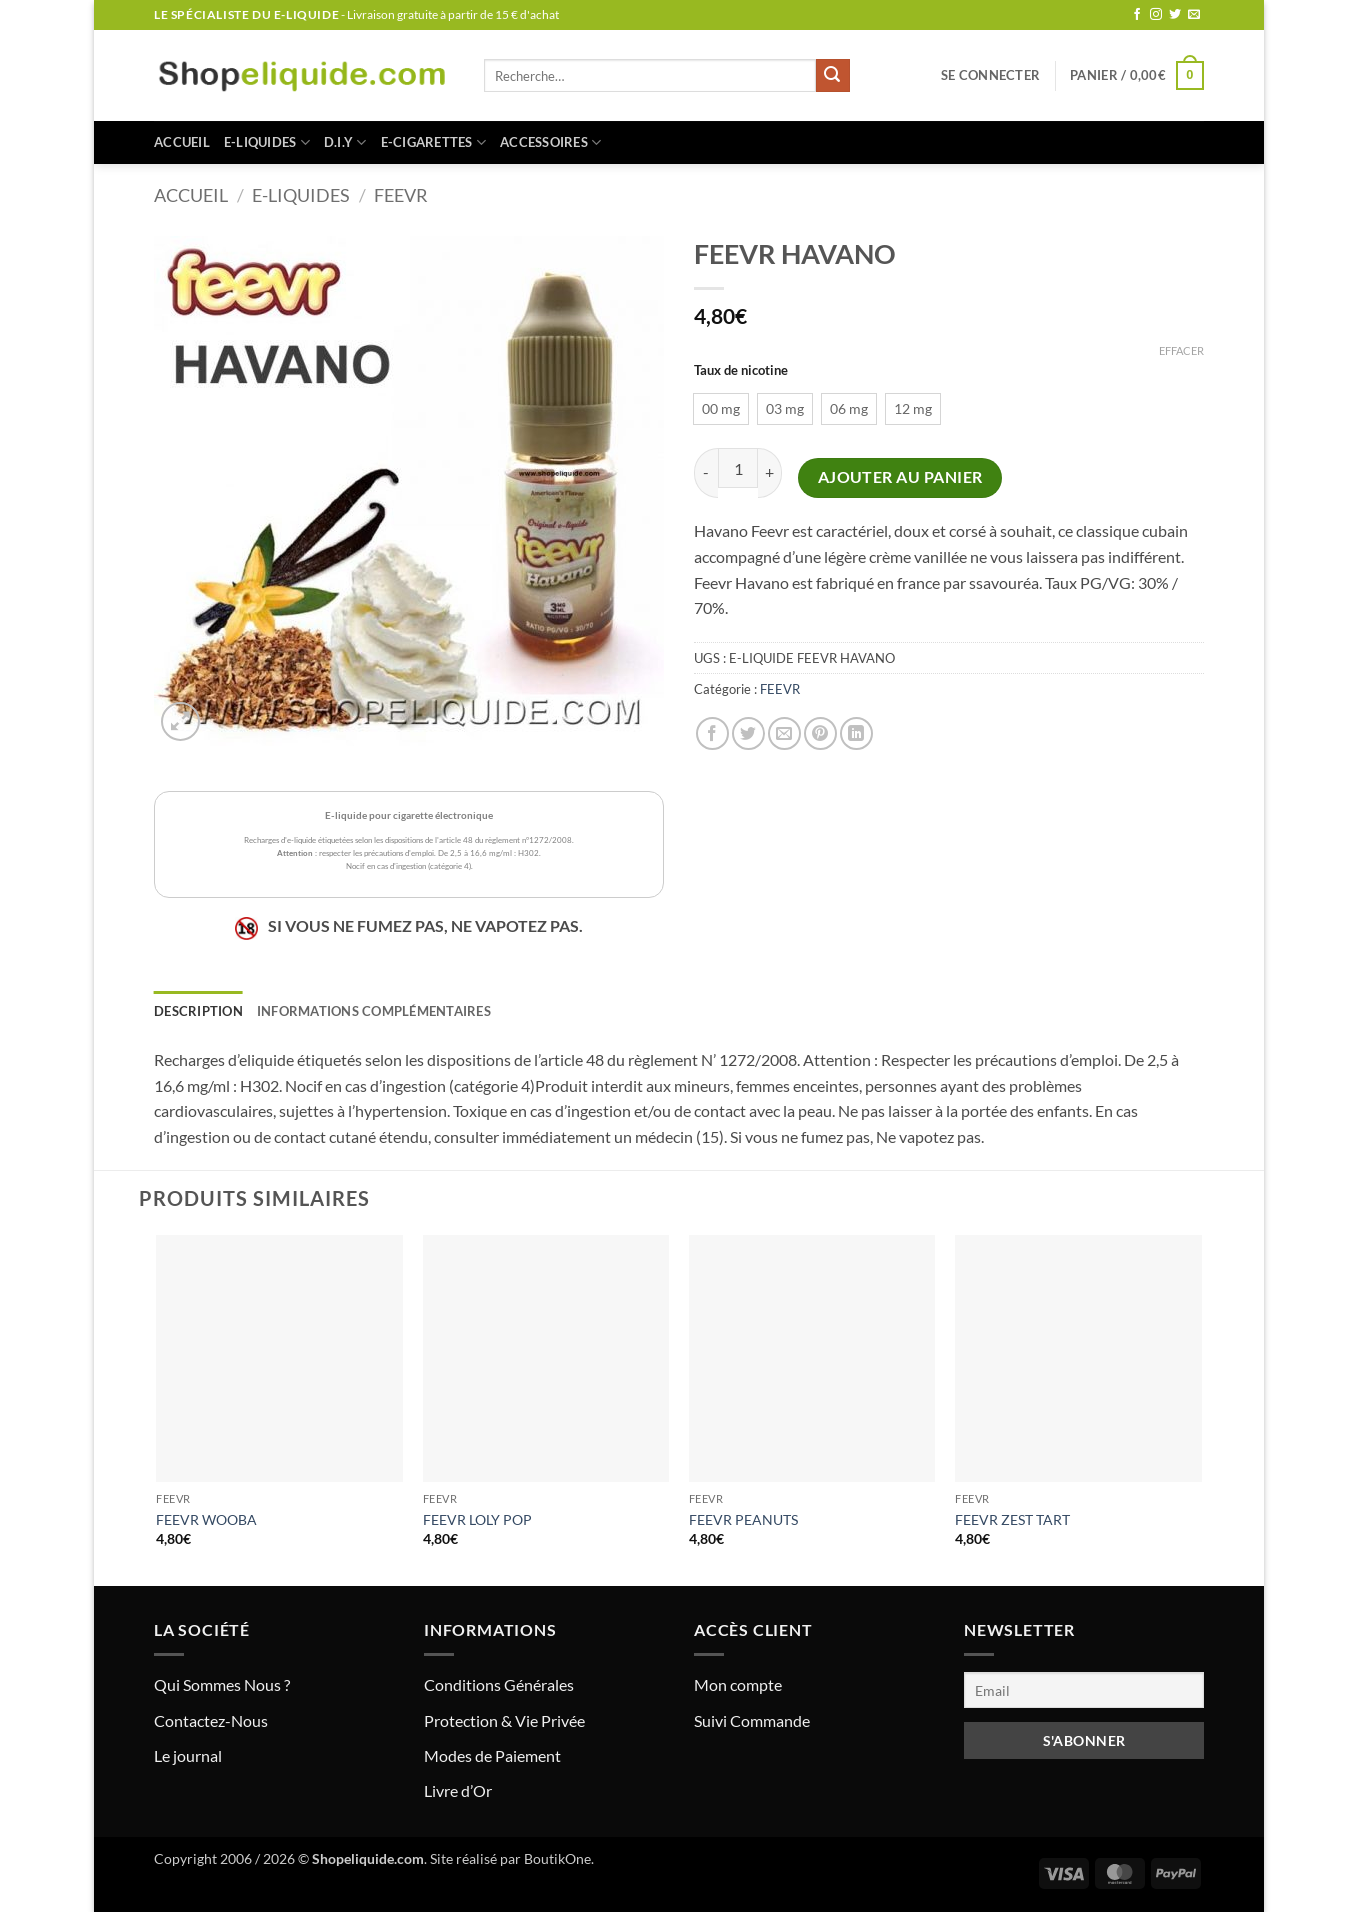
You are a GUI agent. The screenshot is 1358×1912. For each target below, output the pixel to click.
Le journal (188, 1755)
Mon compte (738, 1684)
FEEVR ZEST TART (1012, 1519)
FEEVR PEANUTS (743, 1519)
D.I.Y (345, 142)
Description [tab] (198, 1011)
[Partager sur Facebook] (712, 733)
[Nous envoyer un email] (1194, 15)
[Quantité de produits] (738, 468)
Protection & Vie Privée (504, 1720)
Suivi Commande (752, 1720)
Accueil (182, 142)
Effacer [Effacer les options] (1181, 350)
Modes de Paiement (492, 1755)
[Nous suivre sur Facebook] (1137, 15)
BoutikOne (557, 1858)
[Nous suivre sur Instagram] (1156, 15)
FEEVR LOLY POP (477, 1519)
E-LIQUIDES (267, 142)
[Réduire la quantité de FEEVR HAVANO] (706, 472)
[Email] (1084, 1689)
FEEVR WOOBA (206, 1519)
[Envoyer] (833, 76)
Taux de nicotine (741, 371)
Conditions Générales (499, 1684)
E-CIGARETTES (434, 142)
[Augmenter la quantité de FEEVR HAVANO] (770, 472)
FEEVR (401, 195)
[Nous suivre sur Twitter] (1175, 15)
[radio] (721, 409)
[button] (990, 75)
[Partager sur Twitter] (748, 733)
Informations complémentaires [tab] (374, 1011)
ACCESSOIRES (550, 142)
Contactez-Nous (211, 1720)
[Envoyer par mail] (784, 733)
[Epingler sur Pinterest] (820, 733)
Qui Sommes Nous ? (222, 1684)
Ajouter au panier (900, 477)
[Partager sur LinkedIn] (856, 733)
